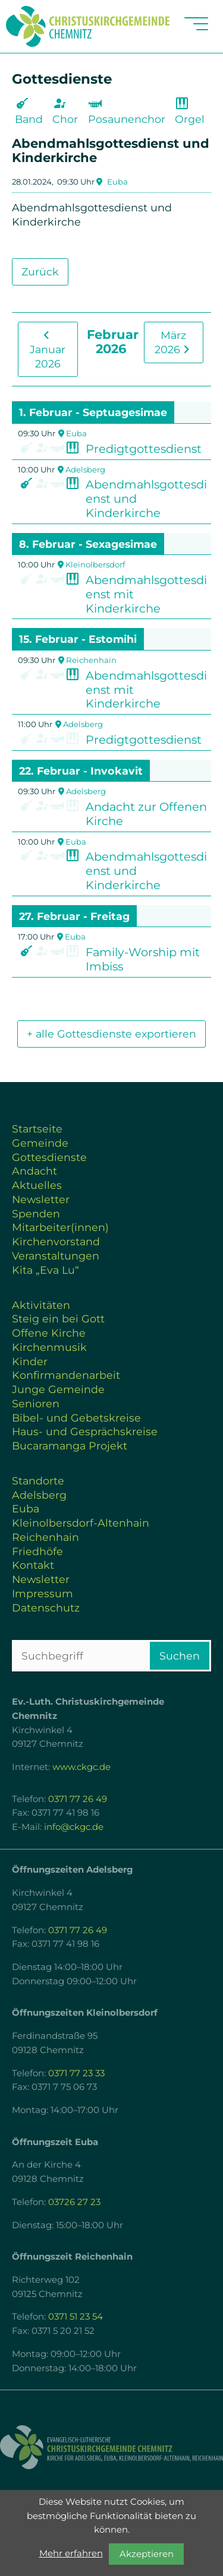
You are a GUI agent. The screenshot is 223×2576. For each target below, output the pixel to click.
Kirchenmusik (49, 1347)
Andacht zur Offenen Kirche (146, 814)
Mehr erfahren (71, 2553)
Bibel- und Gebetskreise (76, 1417)
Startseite (37, 1128)
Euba (117, 181)
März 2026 (173, 342)
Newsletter (41, 1199)
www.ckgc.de (81, 1767)
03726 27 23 (74, 2202)
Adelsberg (85, 469)
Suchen (179, 1655)
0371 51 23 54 (75, 2316)
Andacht (34, 1171)
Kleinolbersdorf (95, 564)
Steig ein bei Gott (58, 1318)
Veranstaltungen (55, 1255)
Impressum (42, 1593)
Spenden (36, 1213)
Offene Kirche (49, 1333)
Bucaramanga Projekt (69, 1445)
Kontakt (33, 1565)
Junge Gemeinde (58, 1389)
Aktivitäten (41, 1305)
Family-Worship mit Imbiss (143, 959)
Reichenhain (91, 660)
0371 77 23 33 (76, 2073)
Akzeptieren (147, 2554)
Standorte (38, 1480)
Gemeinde (40, 1143)
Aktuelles (37, 1185)
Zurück (40, 271)
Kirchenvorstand (56, 1241)
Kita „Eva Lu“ (45, 1270)
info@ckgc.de (73, 1827)
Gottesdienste (49, 1157)
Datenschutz (46, 1607)
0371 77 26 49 (77, 1799)
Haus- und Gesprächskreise (85, 1431)
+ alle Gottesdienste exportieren (111, 1033)
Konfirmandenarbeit (66, 1375)
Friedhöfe (37, 1551)
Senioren (35, 1403)
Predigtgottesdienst (144, 449)
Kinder (30, 1361)
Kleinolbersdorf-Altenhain (80, 1523)
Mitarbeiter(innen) (60, 1227)
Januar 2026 (47, 350)
